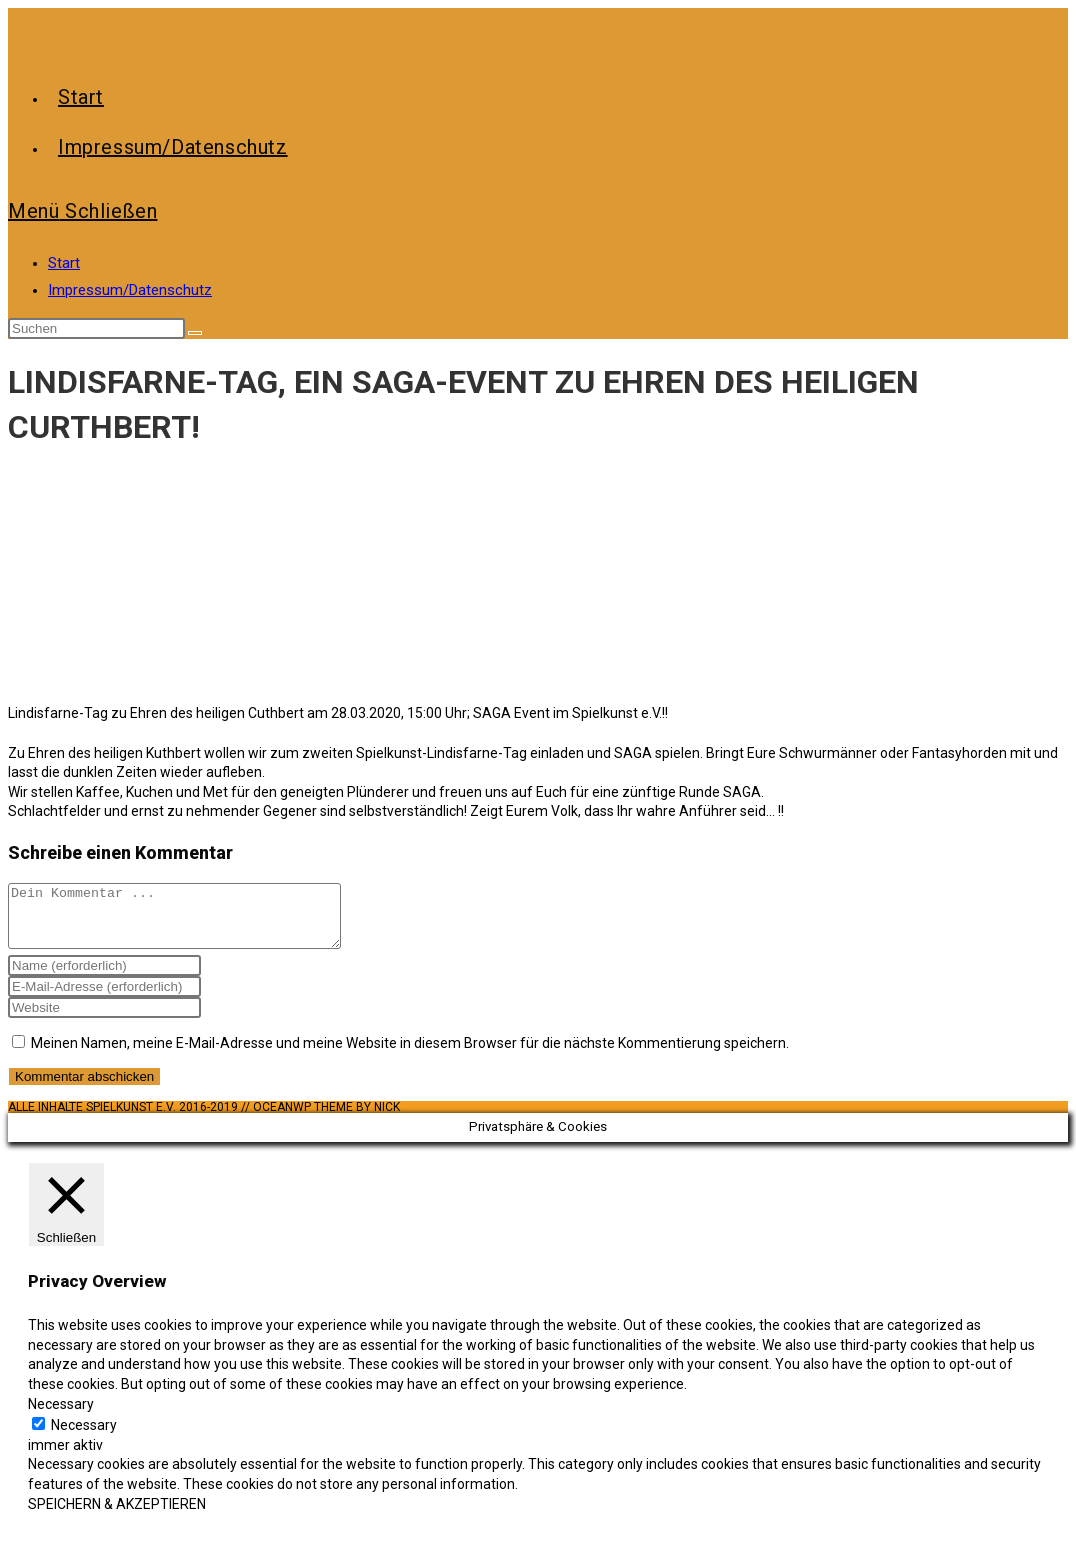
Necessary (84, 1437)
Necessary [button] (61, 1416)
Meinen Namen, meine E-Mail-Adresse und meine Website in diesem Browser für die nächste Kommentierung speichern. (410, 1055)
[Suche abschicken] (195, 333)
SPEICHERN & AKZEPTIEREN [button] (117, 1516)
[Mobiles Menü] (82, 211)
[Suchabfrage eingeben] (96, 328)
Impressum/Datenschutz (130, 290)
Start (64, 263)
